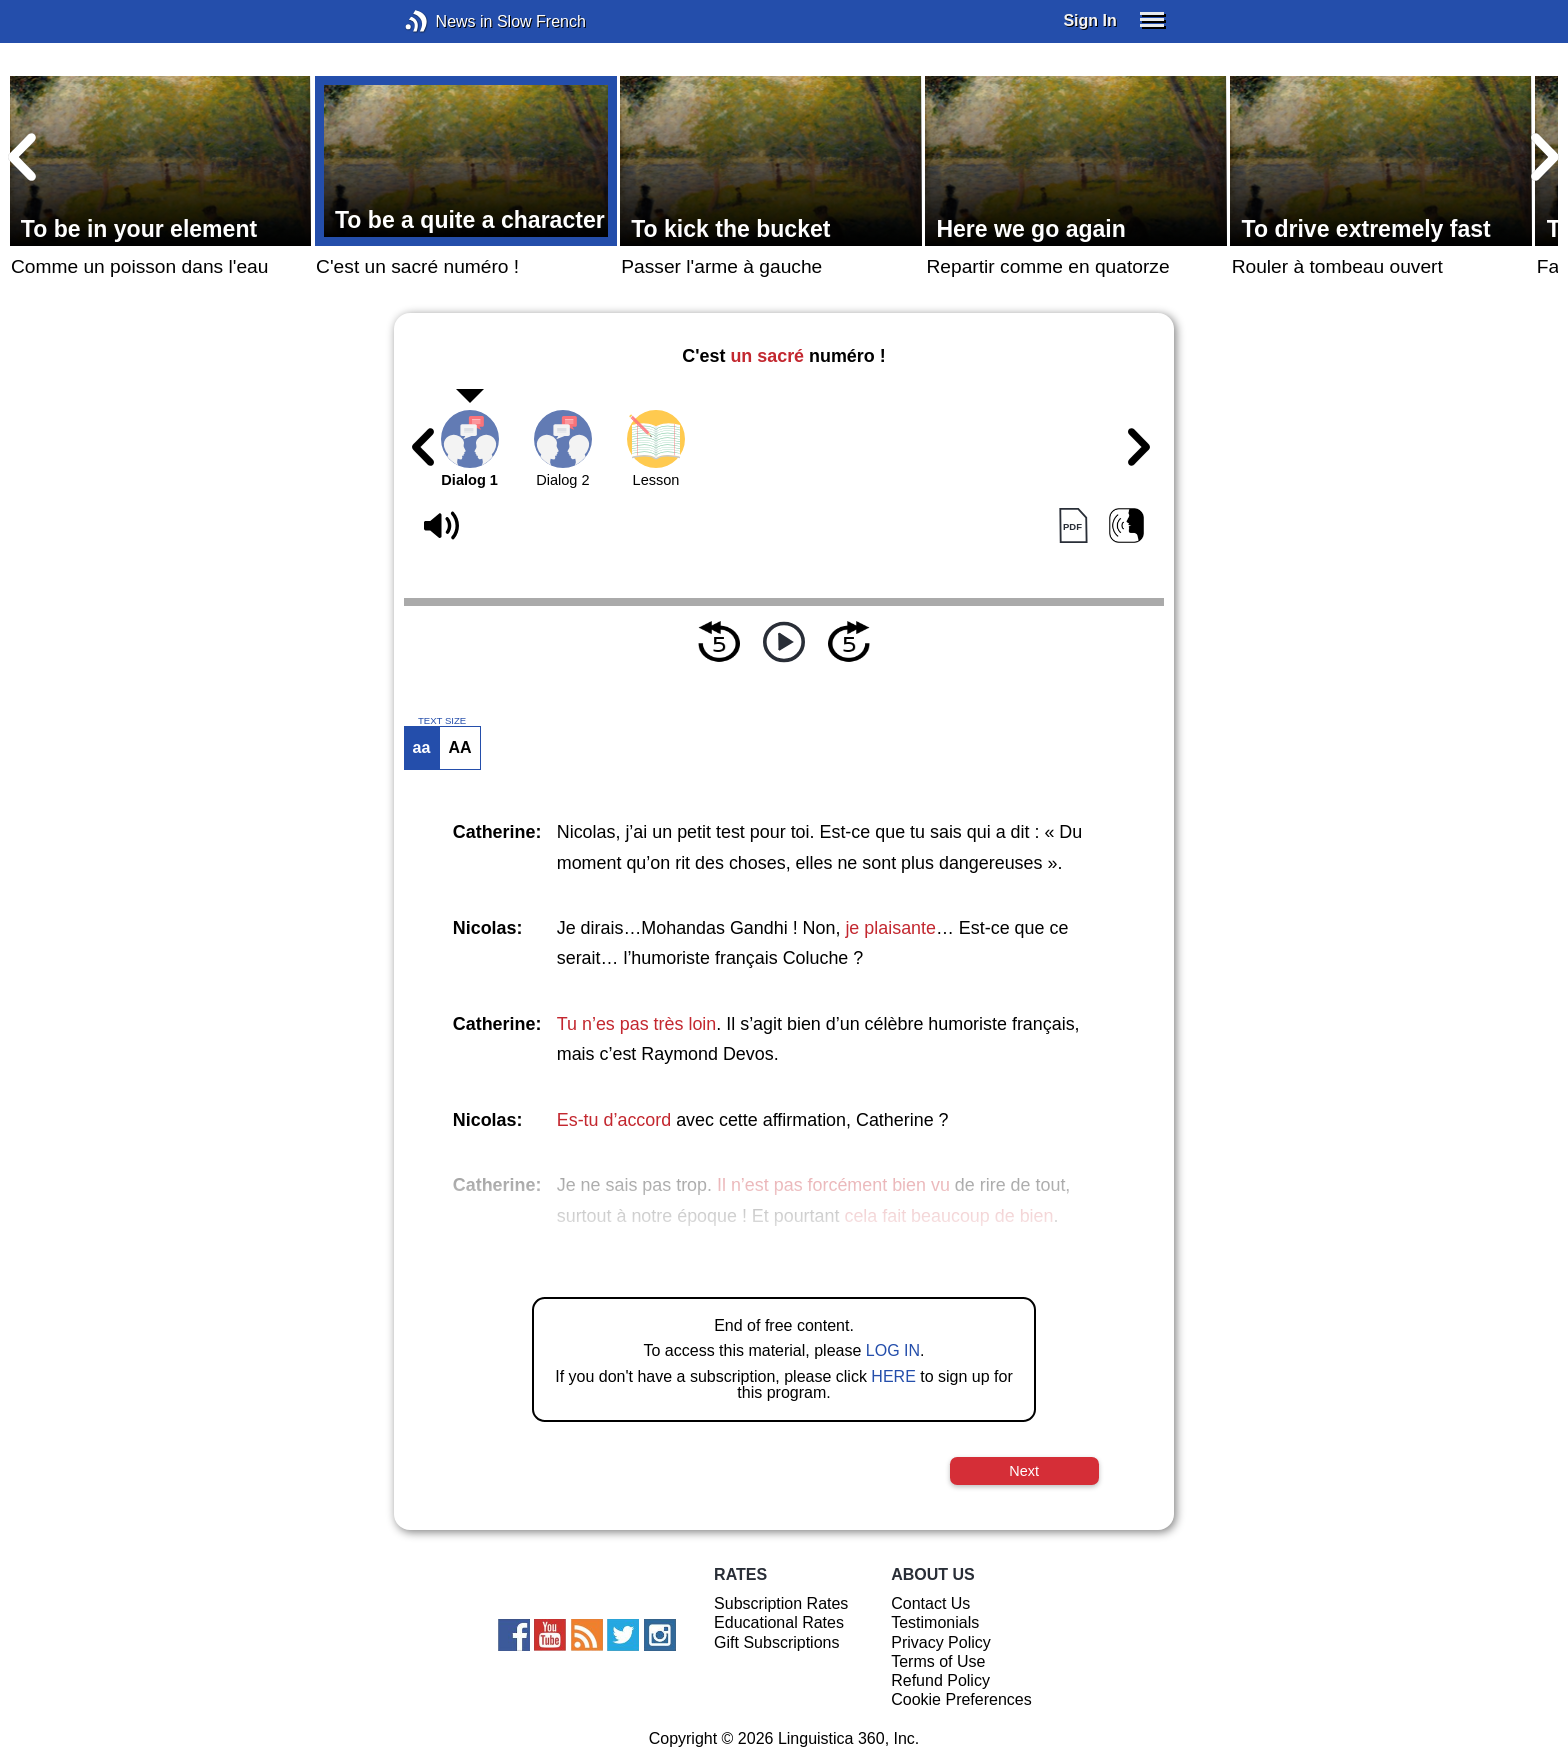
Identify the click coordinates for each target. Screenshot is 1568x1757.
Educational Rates (779, 1622)
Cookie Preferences (961, 1699)
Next (1024, 1471)
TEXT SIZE (442, 721)
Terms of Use (938, 1661)
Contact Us (930, 1603)
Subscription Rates (781, 1603)
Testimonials (935, 1622)
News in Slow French (446, 21)
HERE (893, 1376)
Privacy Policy (941, 1642)
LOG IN (893, 1350)
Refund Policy (940, 1680)
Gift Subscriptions (776, 1642)
